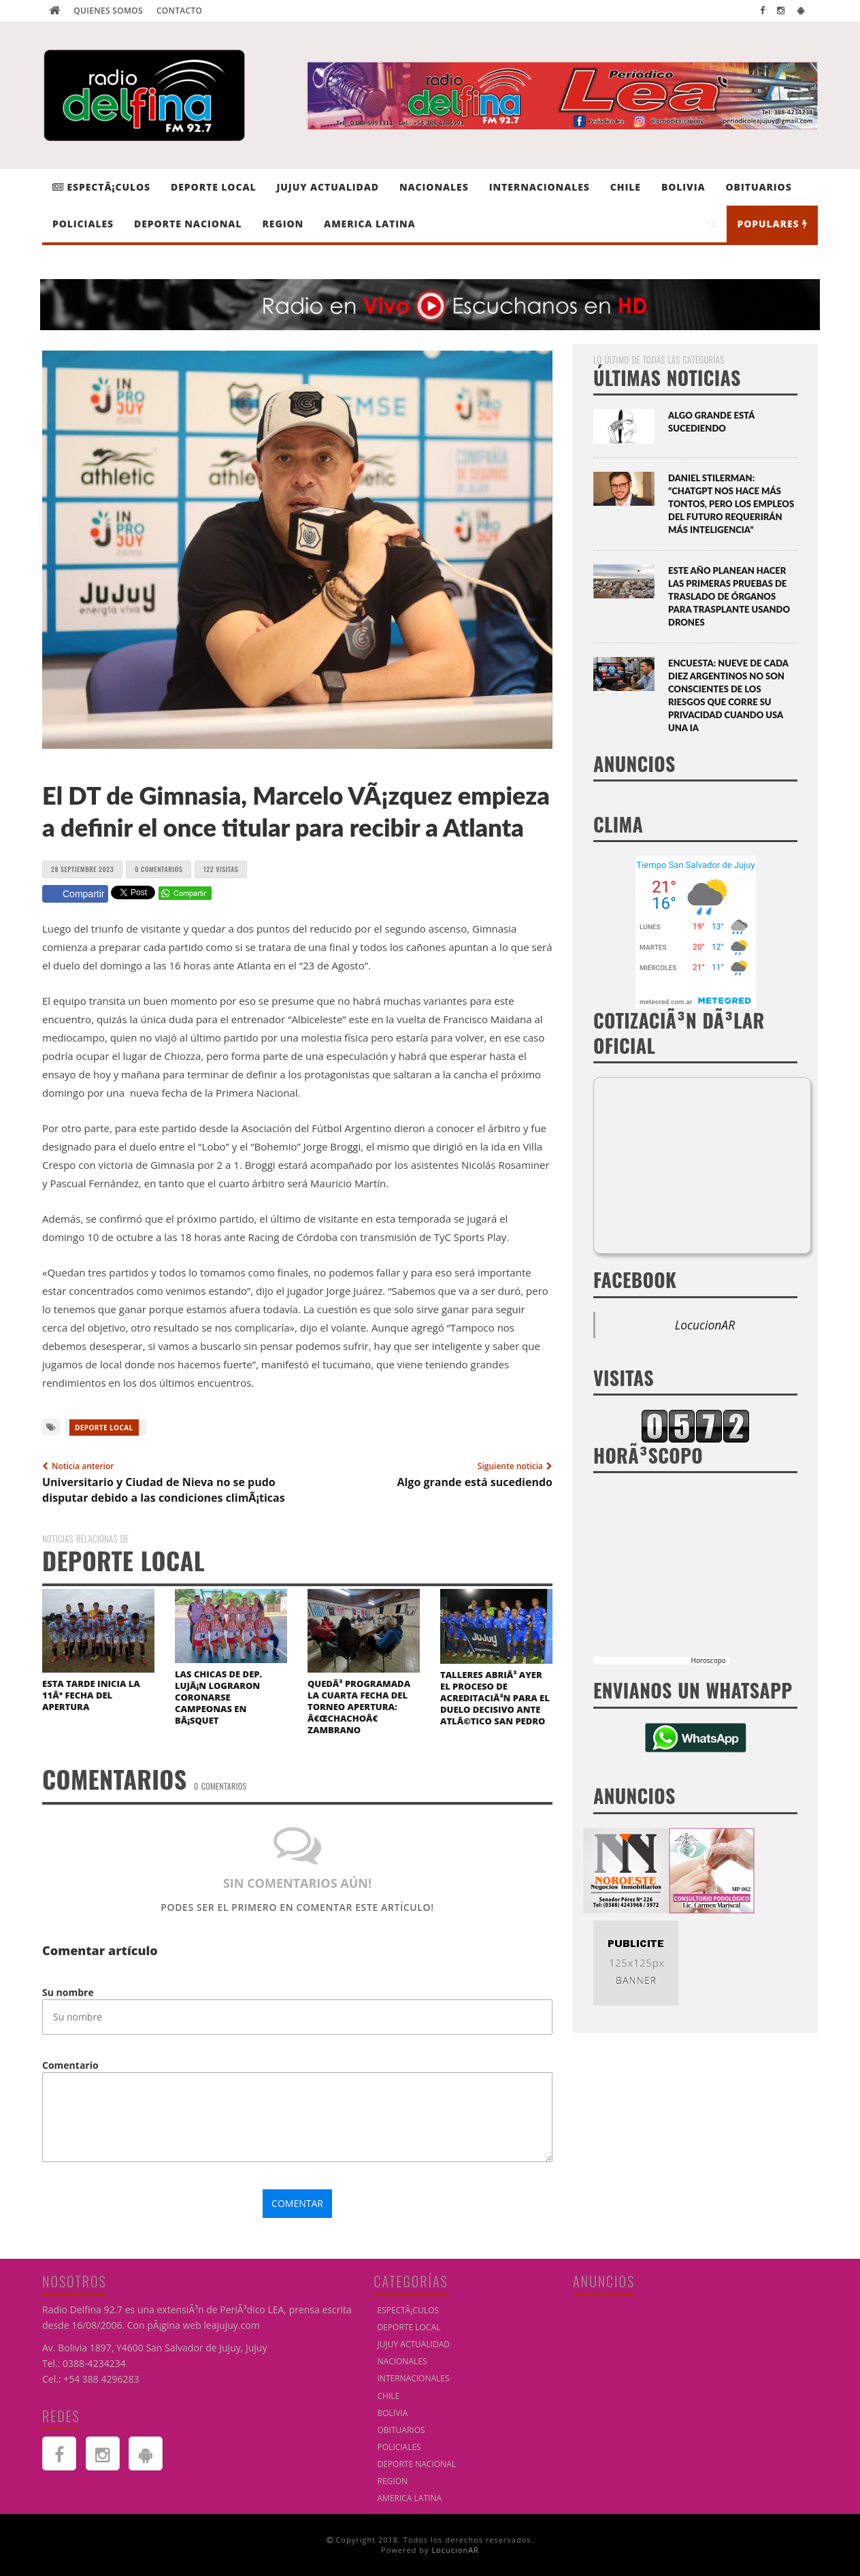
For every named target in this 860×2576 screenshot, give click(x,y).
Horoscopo (708, 1660)
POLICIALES (83, 223)
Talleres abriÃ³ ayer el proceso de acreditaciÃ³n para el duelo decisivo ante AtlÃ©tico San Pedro (495, 1698)
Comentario (70, 2065)
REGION (282, 223)
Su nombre (68, 1992)
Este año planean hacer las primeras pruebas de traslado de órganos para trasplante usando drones (729, 596)
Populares (772, 223)
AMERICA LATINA (370, 223)
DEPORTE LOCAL (213, 186)
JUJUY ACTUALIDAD (328, 186)
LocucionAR (705, 1325)
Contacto (179, 10)
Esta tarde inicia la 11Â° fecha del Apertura (91, 1695)
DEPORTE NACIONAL (188, 223)
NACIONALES (434, 186)
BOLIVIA (683, 186)
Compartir (75, 893)
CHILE (625, 186)
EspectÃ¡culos (101, 186)
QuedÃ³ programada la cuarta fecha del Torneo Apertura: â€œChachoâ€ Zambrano (359, 1706)
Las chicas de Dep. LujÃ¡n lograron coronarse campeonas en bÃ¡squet (218, 1697)
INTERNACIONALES (539, 186)
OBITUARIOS (759, 186)
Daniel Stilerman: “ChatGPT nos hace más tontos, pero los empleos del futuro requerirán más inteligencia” (731, 503)
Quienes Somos (108, 10)
